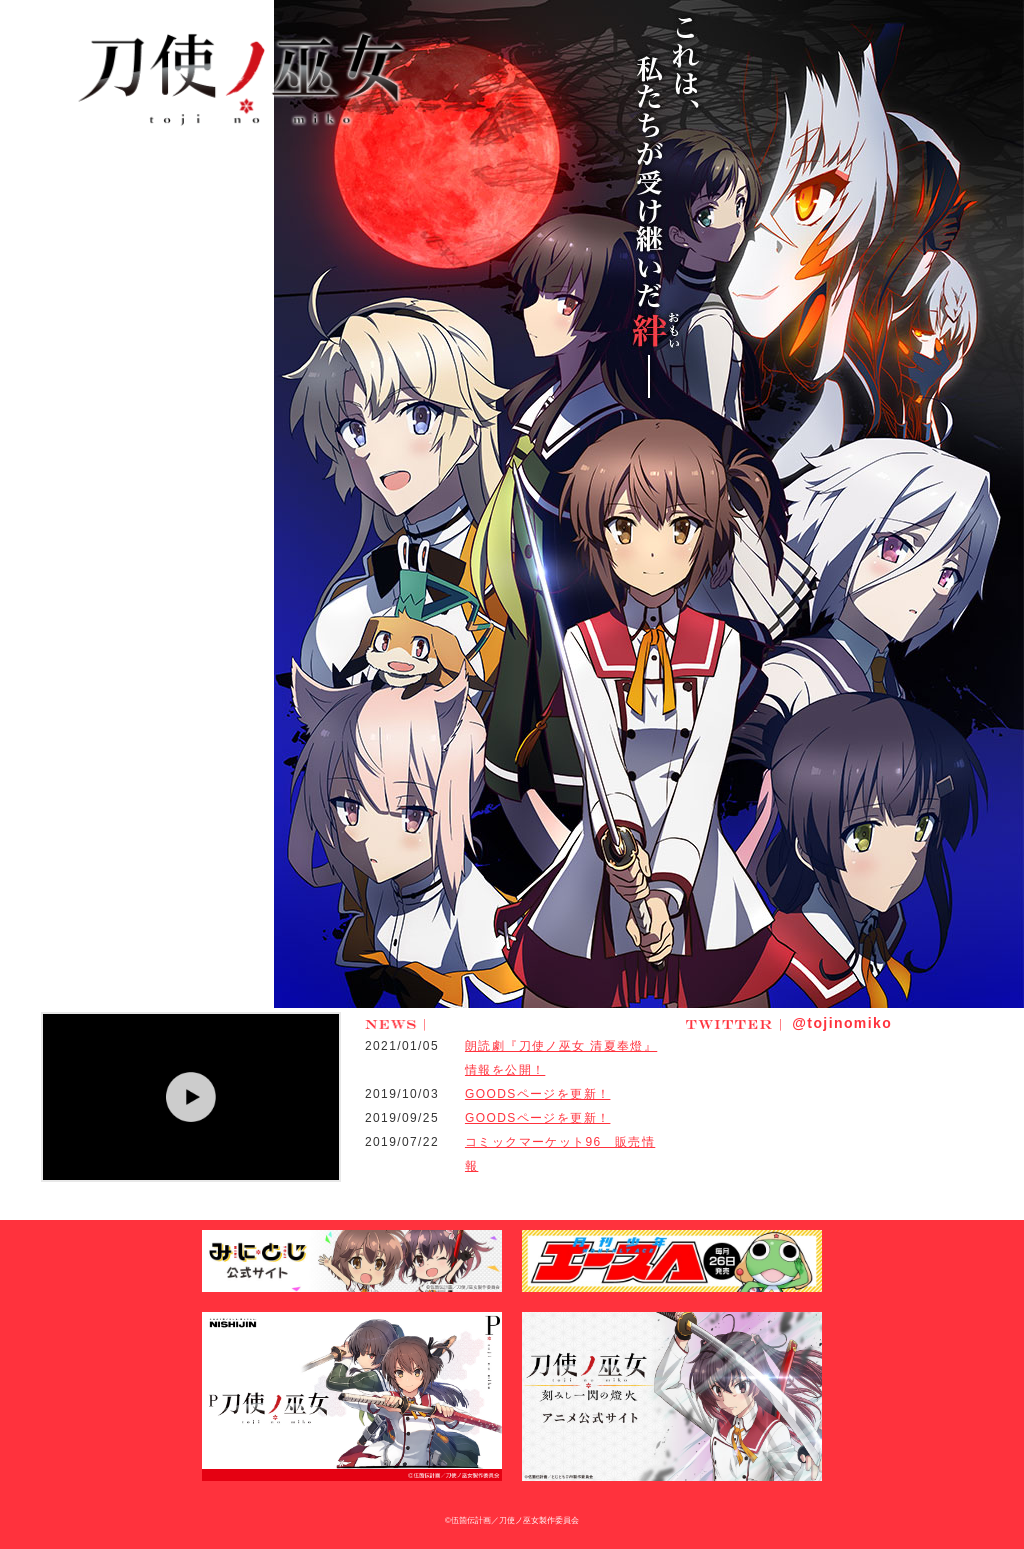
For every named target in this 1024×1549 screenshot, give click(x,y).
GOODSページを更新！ (537, 1094)
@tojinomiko (789, 1023)
